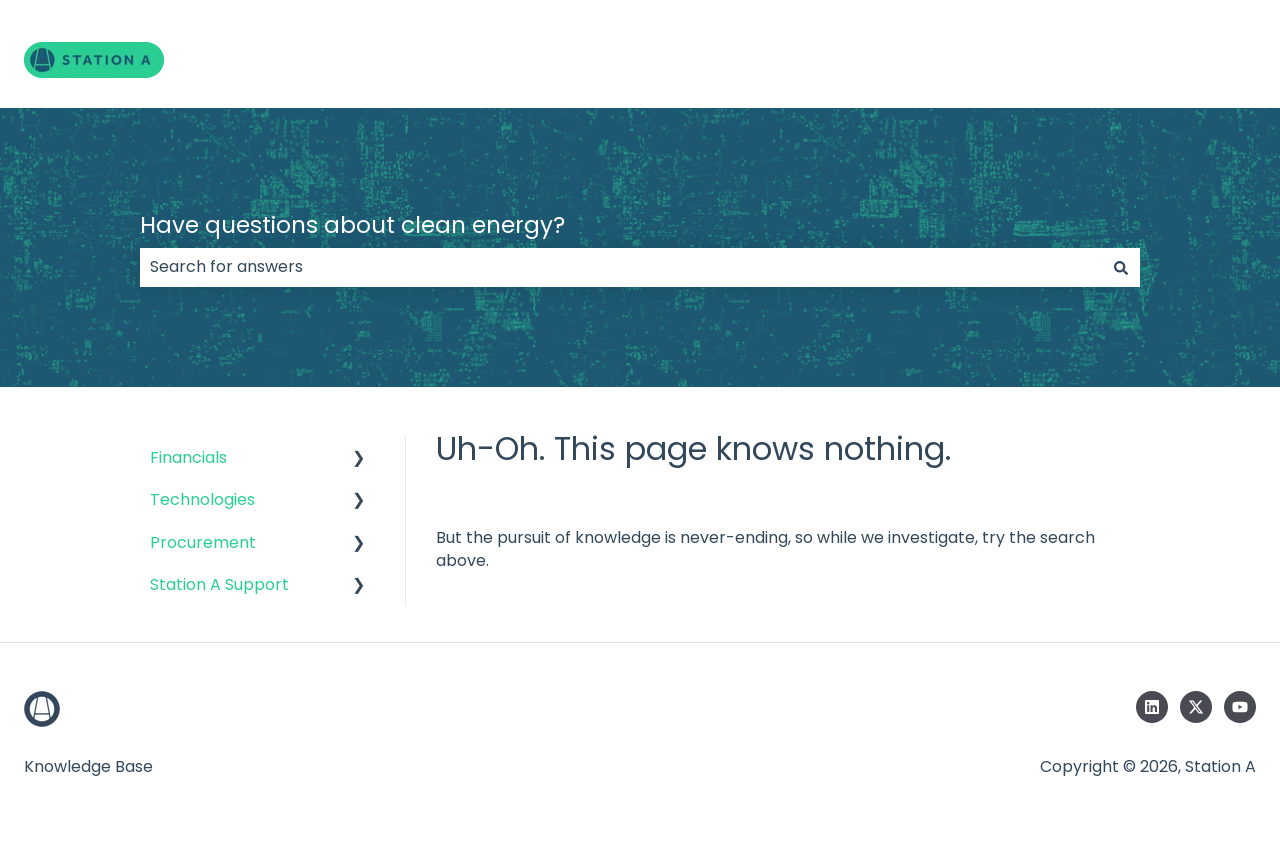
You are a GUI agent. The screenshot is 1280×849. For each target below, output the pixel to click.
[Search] (1121, 267)
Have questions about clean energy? (352, 225)
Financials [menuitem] (188, 457)
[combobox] (621, 267)
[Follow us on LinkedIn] (1152, 707)
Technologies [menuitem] (202, 499)
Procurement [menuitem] (203, 542)
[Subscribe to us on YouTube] (1240, 707)
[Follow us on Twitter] (1196, 707)
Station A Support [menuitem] (219, 584)
